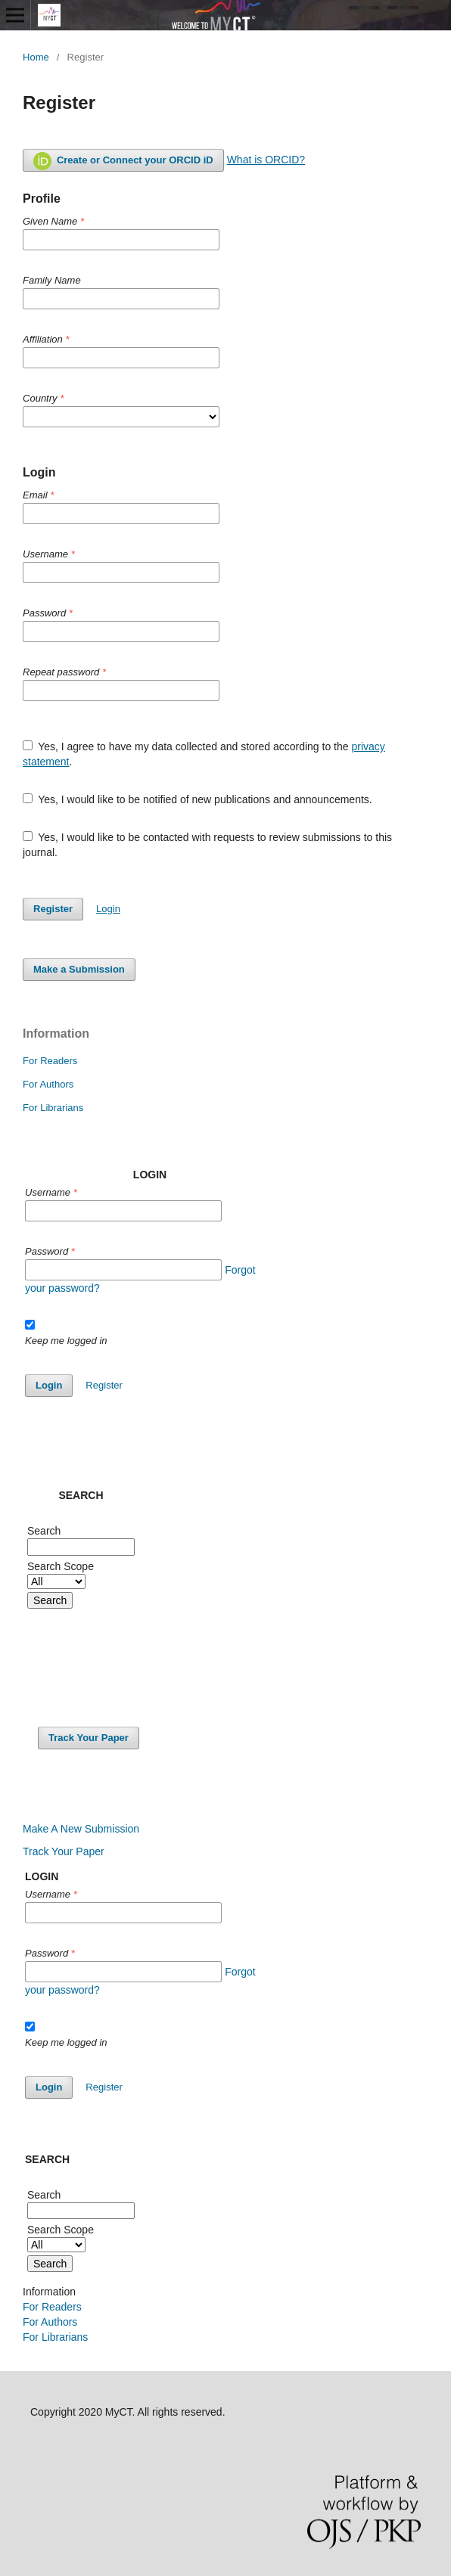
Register (53, 908)
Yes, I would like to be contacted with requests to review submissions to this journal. (207, 844)
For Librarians (53, 1107)
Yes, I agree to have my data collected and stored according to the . (204, 754)
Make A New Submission (81, 1829)
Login (108, 908)
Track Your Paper (88, 1737)
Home (36, 57)
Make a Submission (79, 969)
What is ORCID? (266, 160)
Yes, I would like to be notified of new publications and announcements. (197, 799)
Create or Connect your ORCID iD (123, 161)
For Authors (48, 1084)
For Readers (50, 1060)
